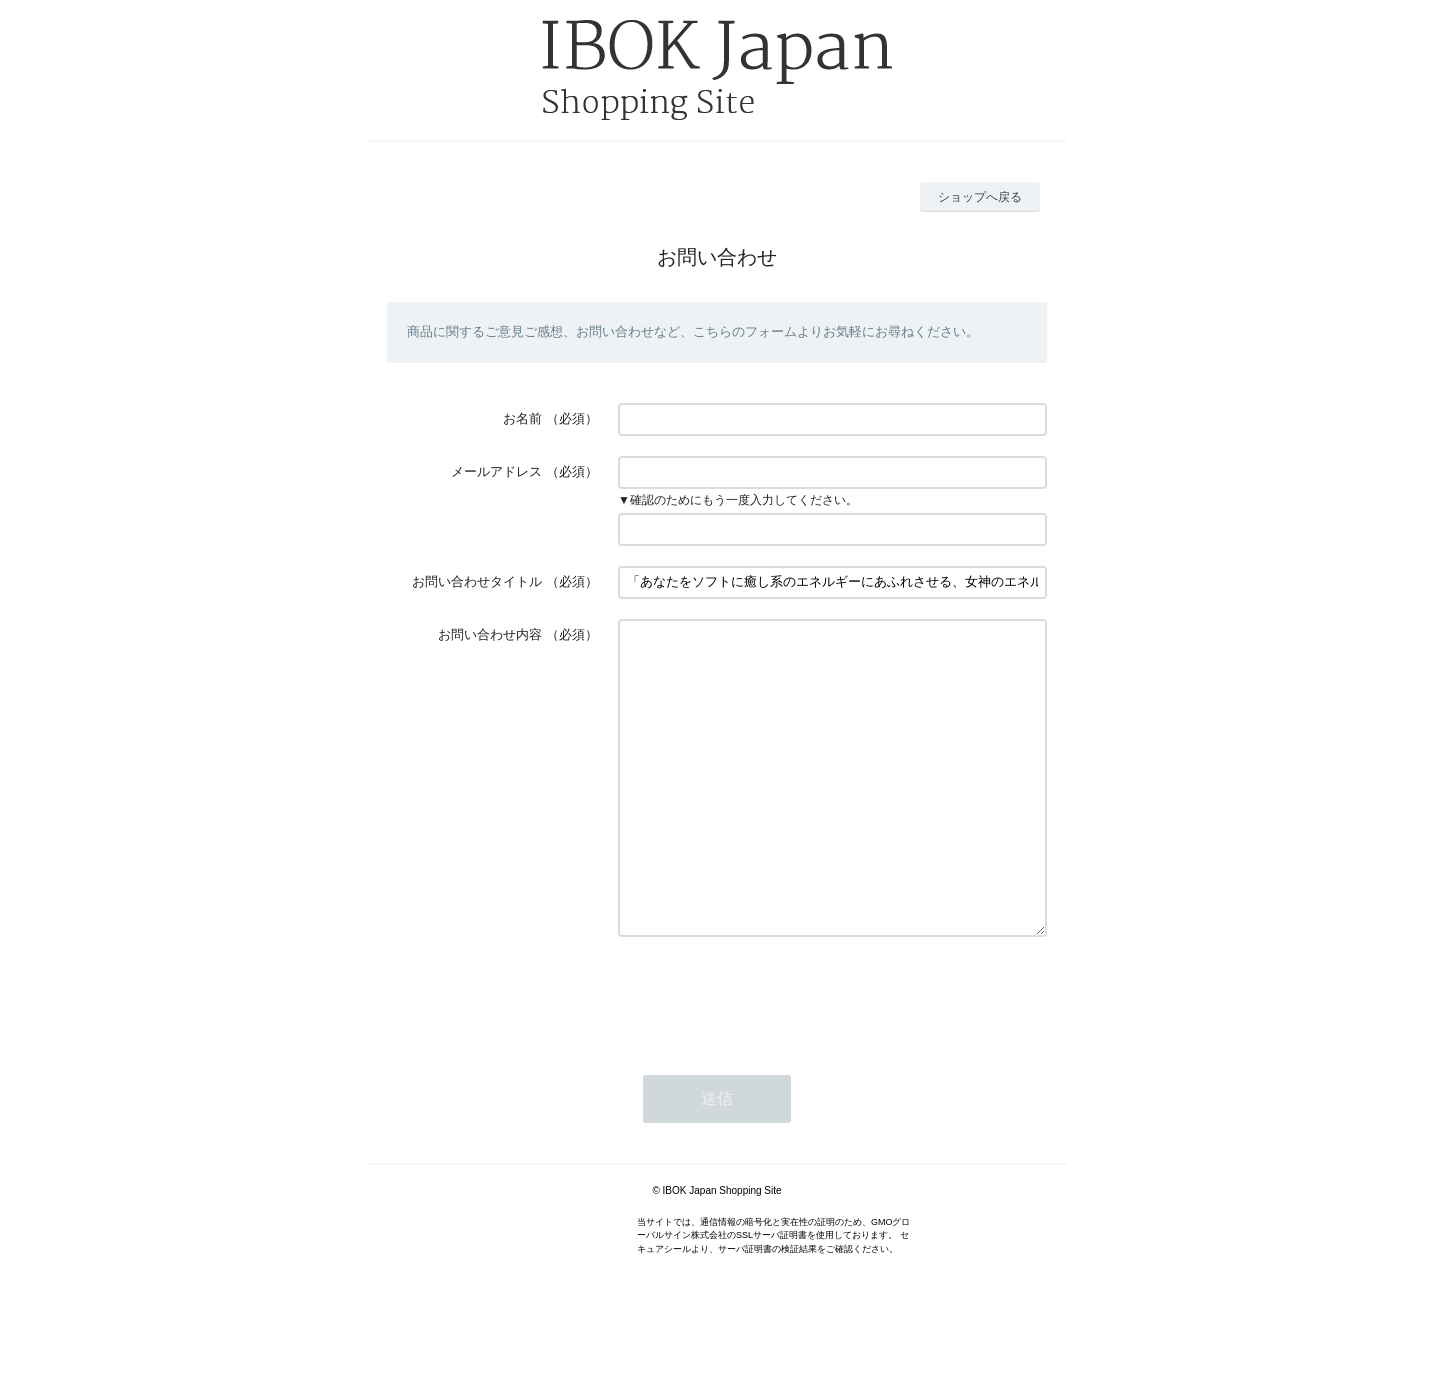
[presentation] (770, 1056)
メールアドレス (496, 471)
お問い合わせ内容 (490, 634)
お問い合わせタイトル (477, 581)
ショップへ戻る (980, 197)
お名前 (522, 418)
